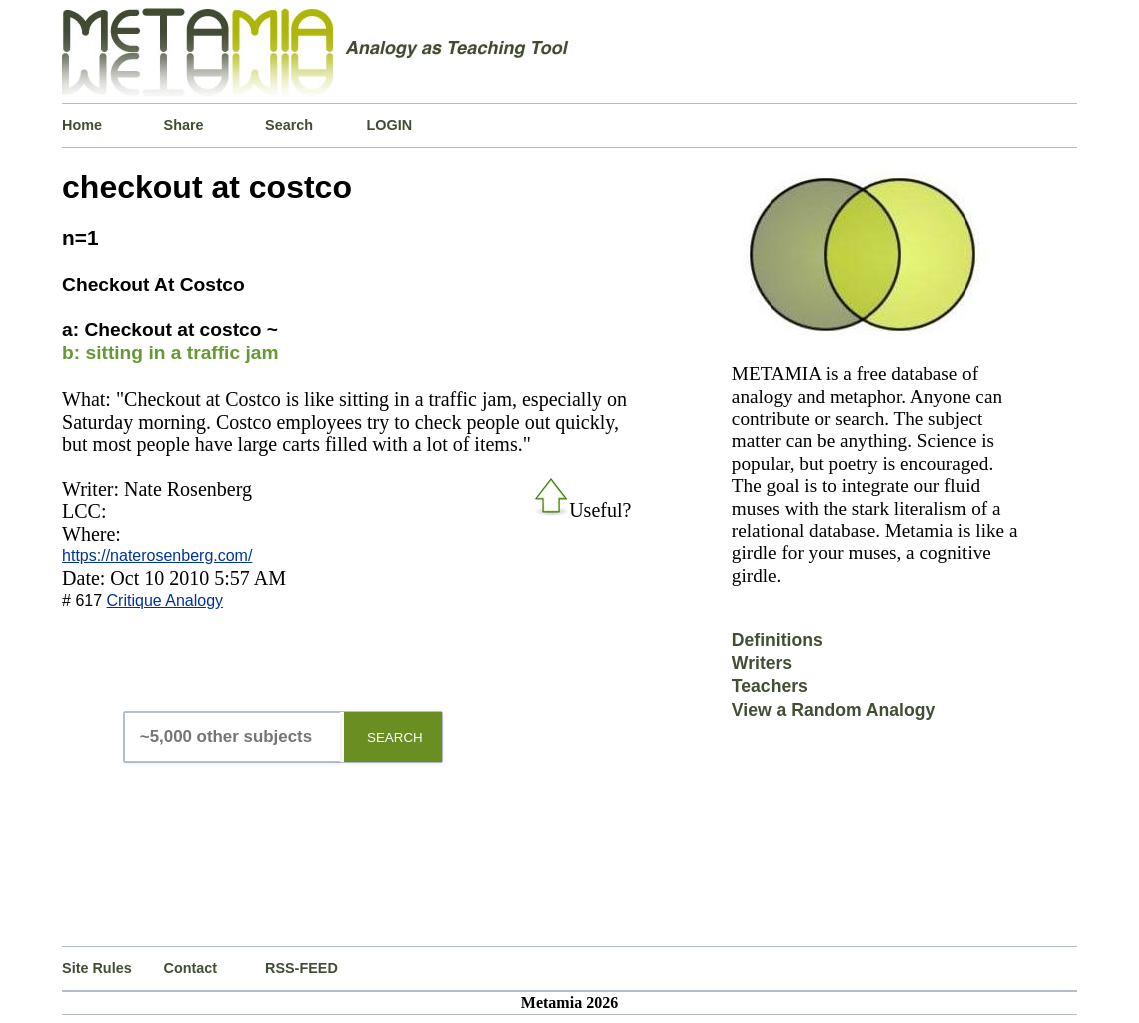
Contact (191, 968)
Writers (762, 663)
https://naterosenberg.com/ (157, 555)
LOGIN (390, 125)
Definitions (777, 640)
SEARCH (395, 737)
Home (82, 125)
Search (289, 125)
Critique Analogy (165, 600)
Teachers (770, 686)
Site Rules (97, 968)
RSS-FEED (301, 968)
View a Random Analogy (833, 710)
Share (184, 125)
